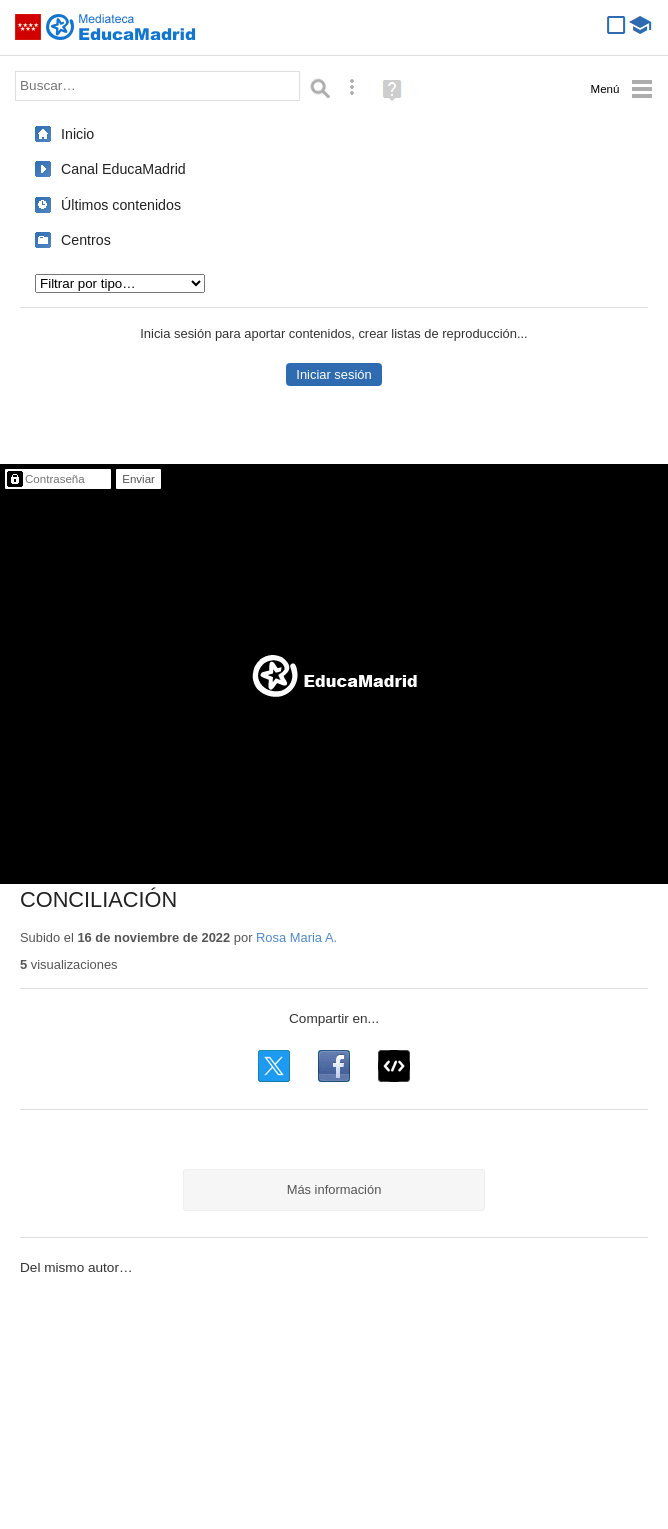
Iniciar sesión (333, 374)
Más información (334, 1189)
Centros (86, 240)
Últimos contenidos (121, 205)
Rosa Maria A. (296, 937)
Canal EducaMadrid (123, 169)
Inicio (77, 134)
